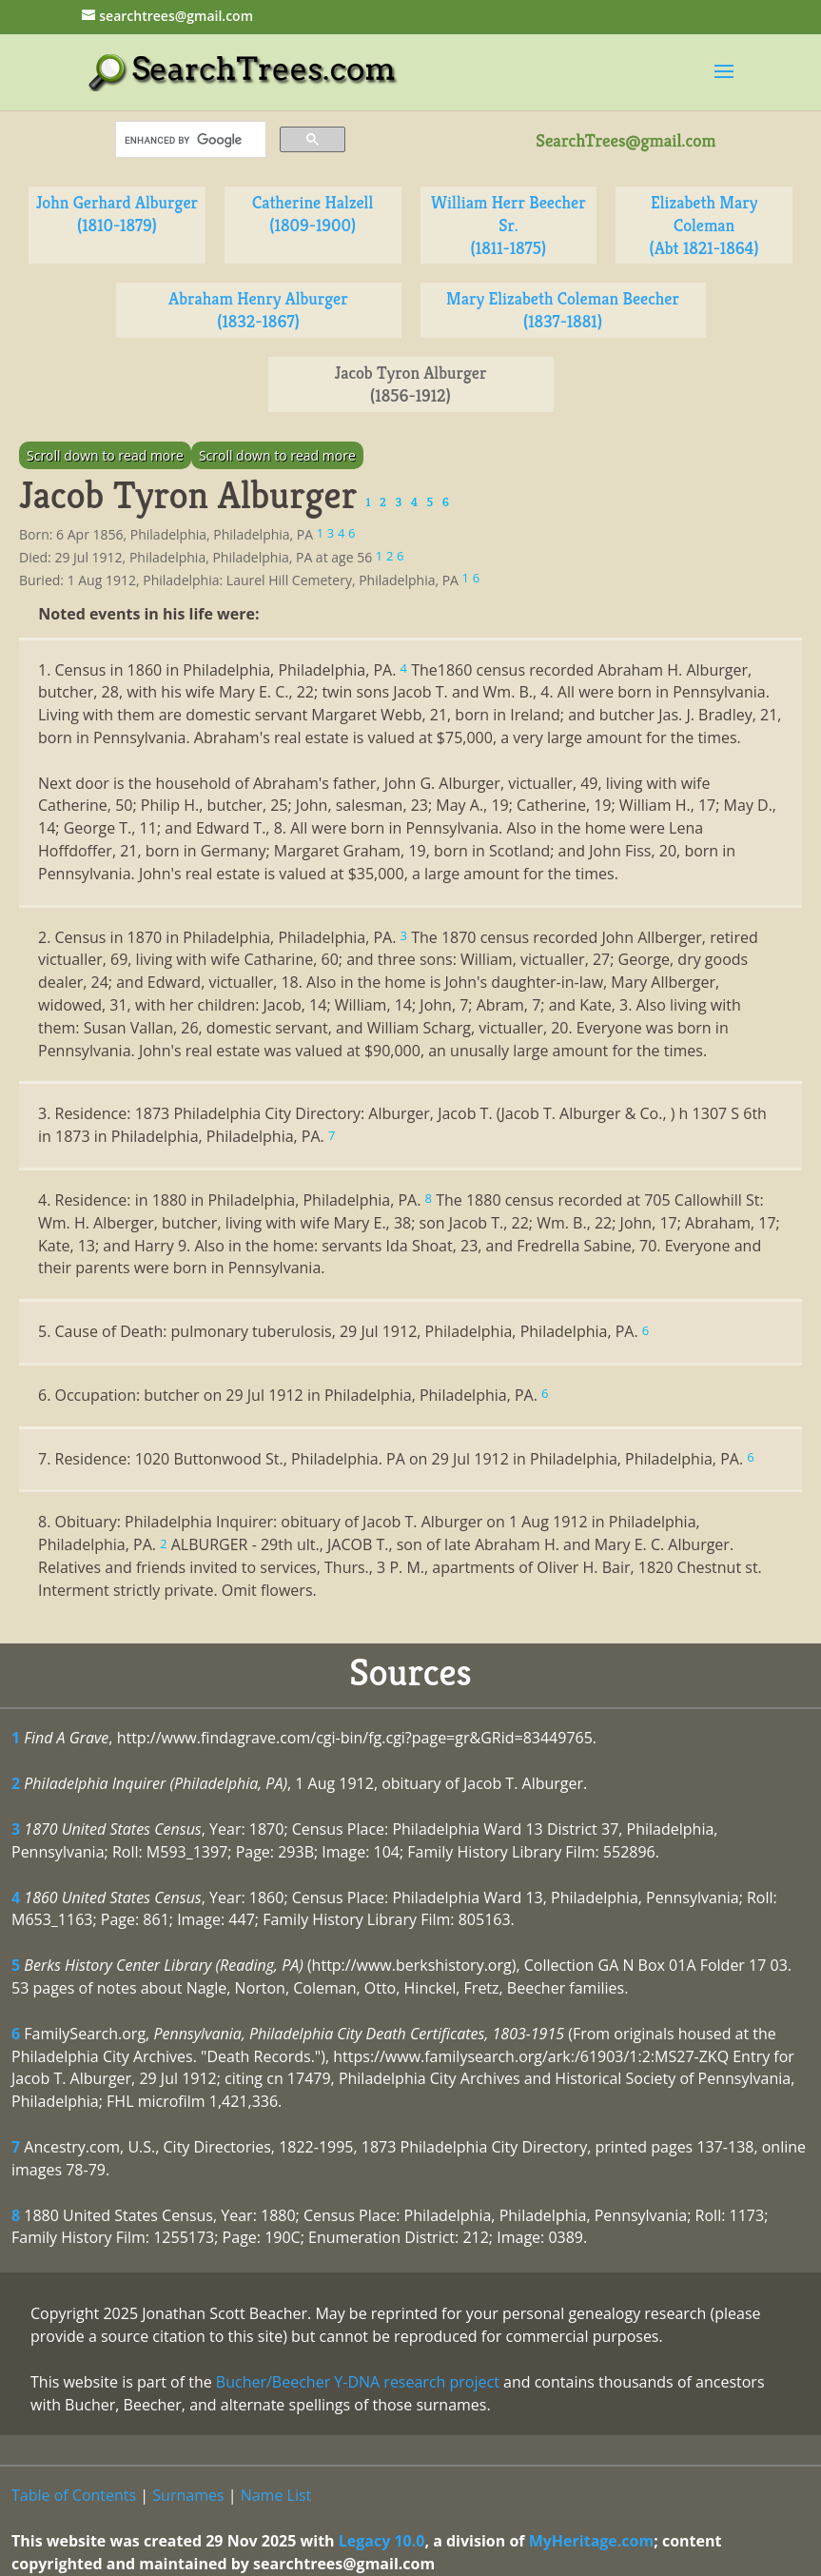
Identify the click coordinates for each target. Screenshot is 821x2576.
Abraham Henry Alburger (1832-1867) (257, 309)
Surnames (188, 2495)
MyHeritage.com (592, 2540)
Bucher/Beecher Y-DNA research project (357, 2381)
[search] (189, 139)
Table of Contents (73, 2495)
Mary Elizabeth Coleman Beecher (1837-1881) (562, 309)
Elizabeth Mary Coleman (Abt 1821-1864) (704, 225)
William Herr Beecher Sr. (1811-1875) (508, 225)
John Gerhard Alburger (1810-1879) (117, 213)
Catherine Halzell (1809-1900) (312, 213)
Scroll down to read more (105, 455)
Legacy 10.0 (382, 2540)
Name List (276, 2495)
